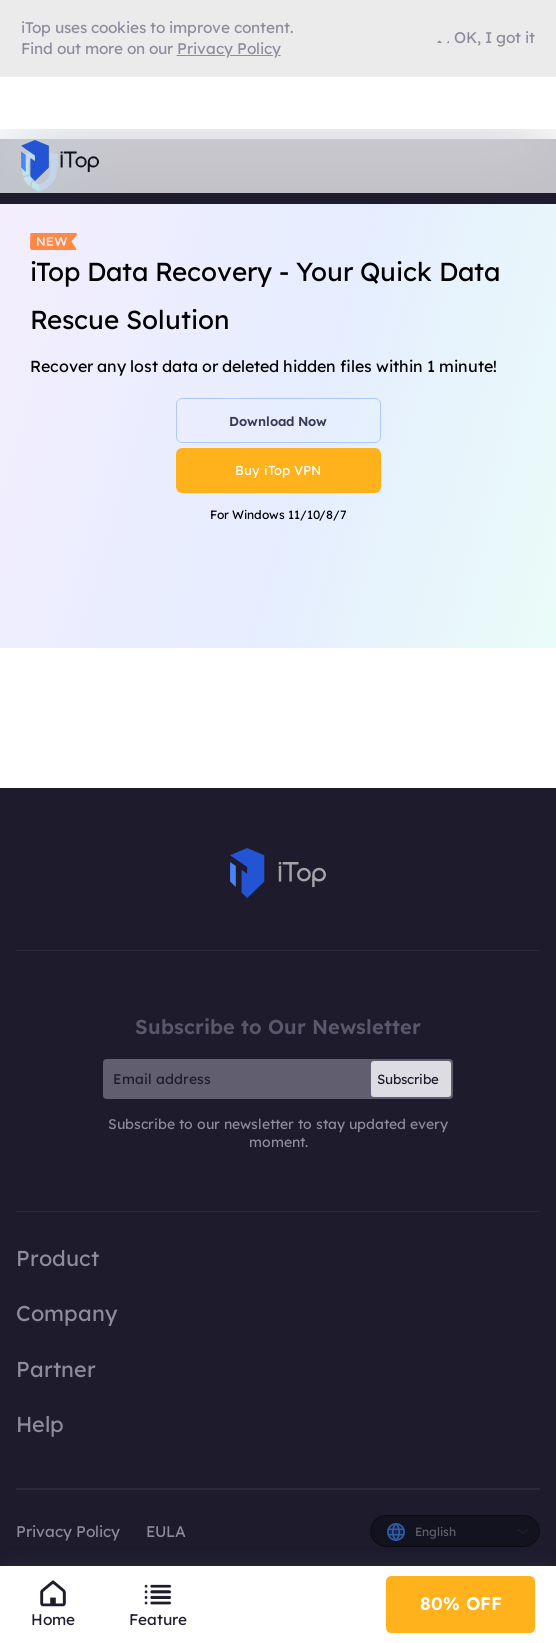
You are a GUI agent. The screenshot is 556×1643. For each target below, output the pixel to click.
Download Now (278, 421)
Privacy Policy (68, 1531)
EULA (166, 1531)
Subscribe (408, 1079)
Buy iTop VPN (278, 470)
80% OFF (461, 1603)
